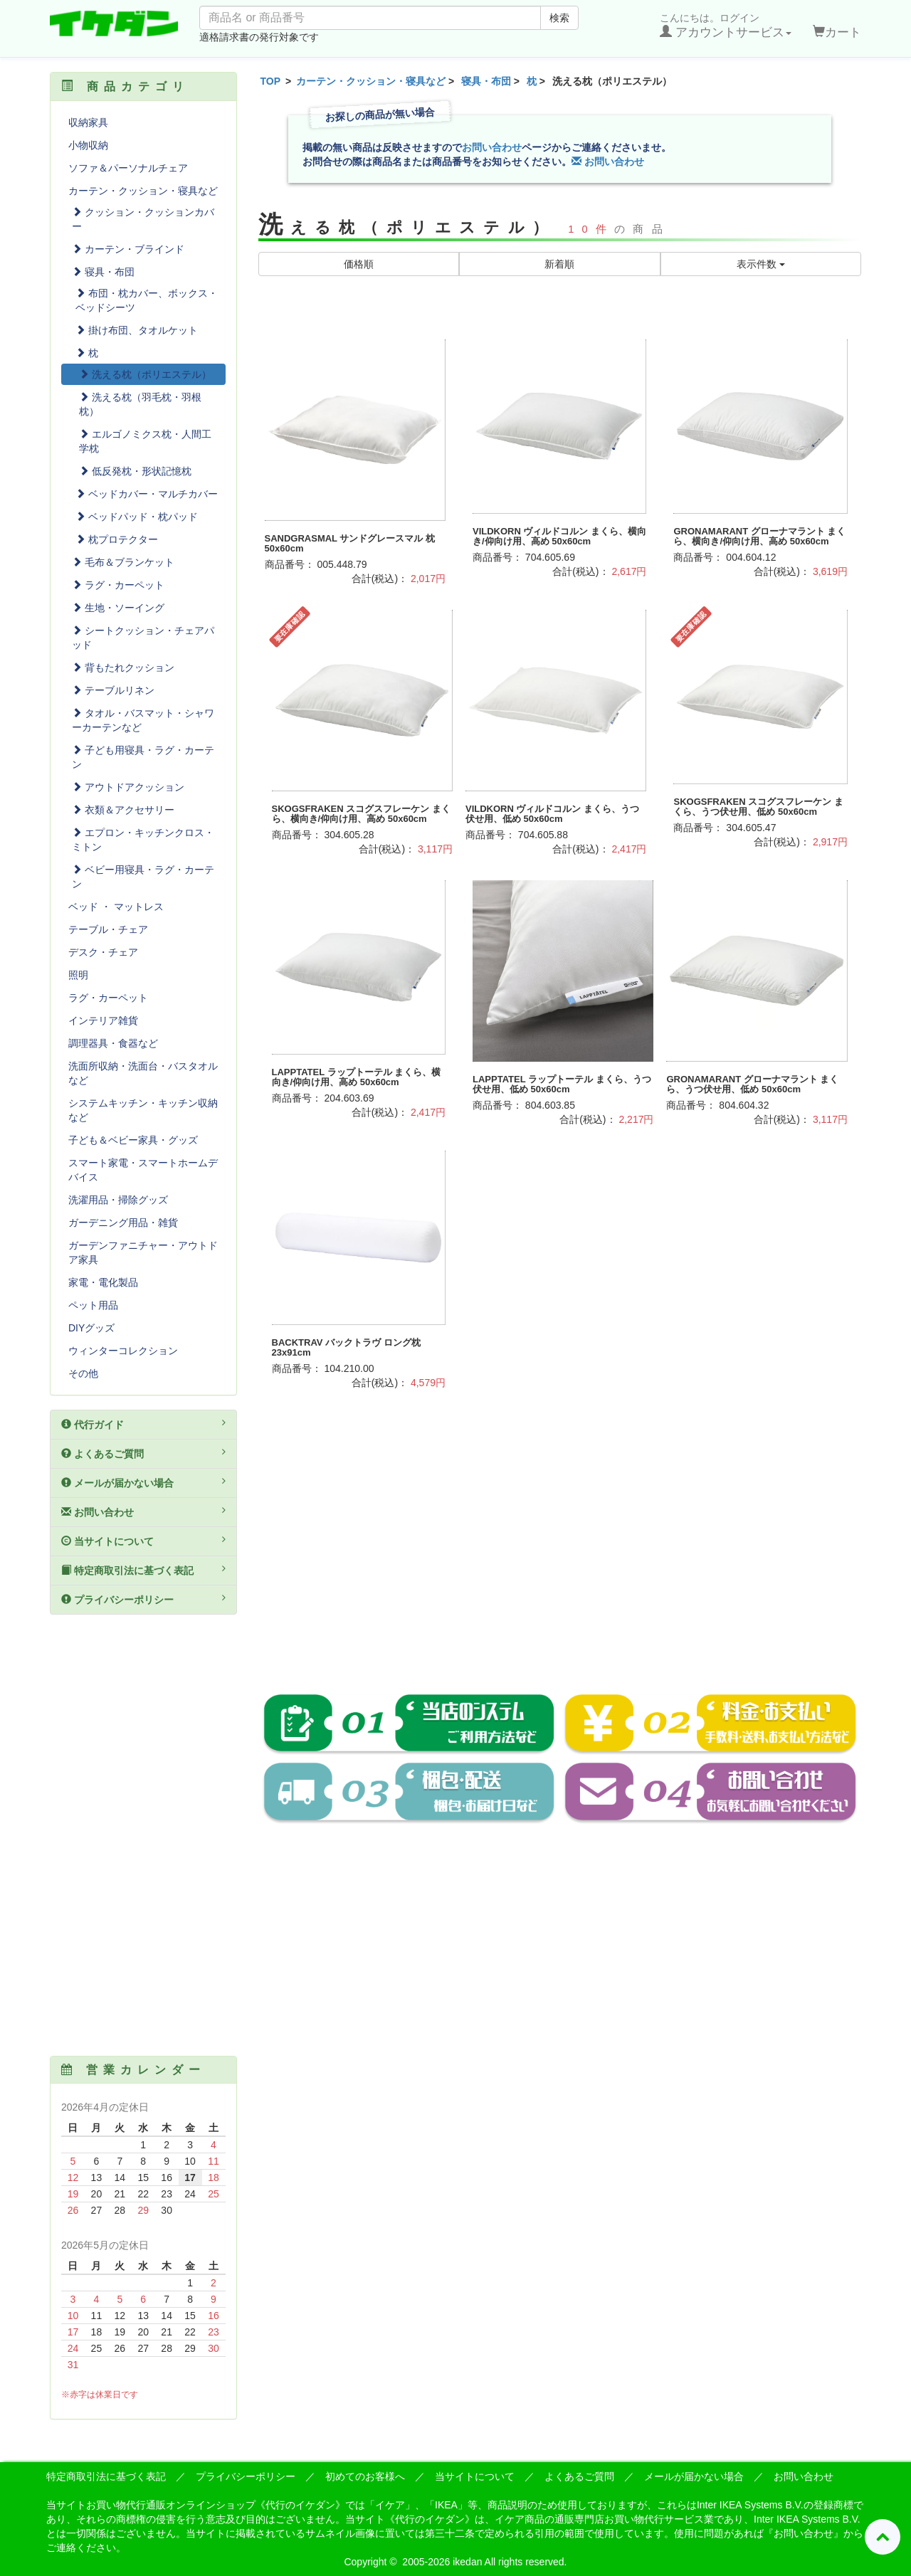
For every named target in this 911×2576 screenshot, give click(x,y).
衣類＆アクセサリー (123, 809)
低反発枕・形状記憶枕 (135, 471)
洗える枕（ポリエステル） (145, 374)
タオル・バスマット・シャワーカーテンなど (143, 720)
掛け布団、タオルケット (136, 330)
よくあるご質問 (143, 1453)
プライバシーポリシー (143, 1599)
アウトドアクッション (128, 787)
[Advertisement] (560, 1557)
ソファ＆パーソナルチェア (128, 168)
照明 (78, 975)
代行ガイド (143, 1424)
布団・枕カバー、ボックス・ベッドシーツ (146, 300)
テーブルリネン (113, 690)
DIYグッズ (91, 1328)
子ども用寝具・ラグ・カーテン (143, 757)
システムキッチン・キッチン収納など (143, 1110)
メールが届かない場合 (143, 1482)
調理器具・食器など (113, 1043)
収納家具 (88, 122)
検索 (559, 17)
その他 (83, 1373)
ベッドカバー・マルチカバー (146, 494)
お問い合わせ (492, 147)
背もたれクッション (123, 667)
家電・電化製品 (103, 1282)
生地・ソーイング (118, 607)
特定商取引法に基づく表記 (143, 1569)
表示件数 (761, 264)
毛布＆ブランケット (123, 562)
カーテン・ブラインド (128, 249)
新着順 (559, 264)
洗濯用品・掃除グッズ (118, 1199)
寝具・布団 (486, 81)
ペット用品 (93, 1305)
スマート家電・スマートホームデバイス (143, 1170)
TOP (270, 81)
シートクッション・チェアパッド (143, 637)
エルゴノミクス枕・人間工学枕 (145, 441)
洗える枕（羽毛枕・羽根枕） (140, 404)
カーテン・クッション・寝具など (371, 81)
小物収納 (88, 145)
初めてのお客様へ (365, 2476)
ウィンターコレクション (123, 1350)
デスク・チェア (103, 952)
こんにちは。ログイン (725, 25)
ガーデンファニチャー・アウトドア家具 (143, 1252)
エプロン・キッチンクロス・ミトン (143, 839)
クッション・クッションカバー (143, 219)
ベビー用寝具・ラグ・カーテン (143, 877)
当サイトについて (143, 1540)
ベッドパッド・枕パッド (136, 516)
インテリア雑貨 (103, 1020)
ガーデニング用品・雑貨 (123, 1222)
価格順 (359, 264)
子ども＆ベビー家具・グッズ (133, 1140)
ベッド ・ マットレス (116, 906)
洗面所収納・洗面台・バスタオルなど (143, 1073)
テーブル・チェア (108, 929)
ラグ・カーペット (118, 585)
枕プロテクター (116, 539)
